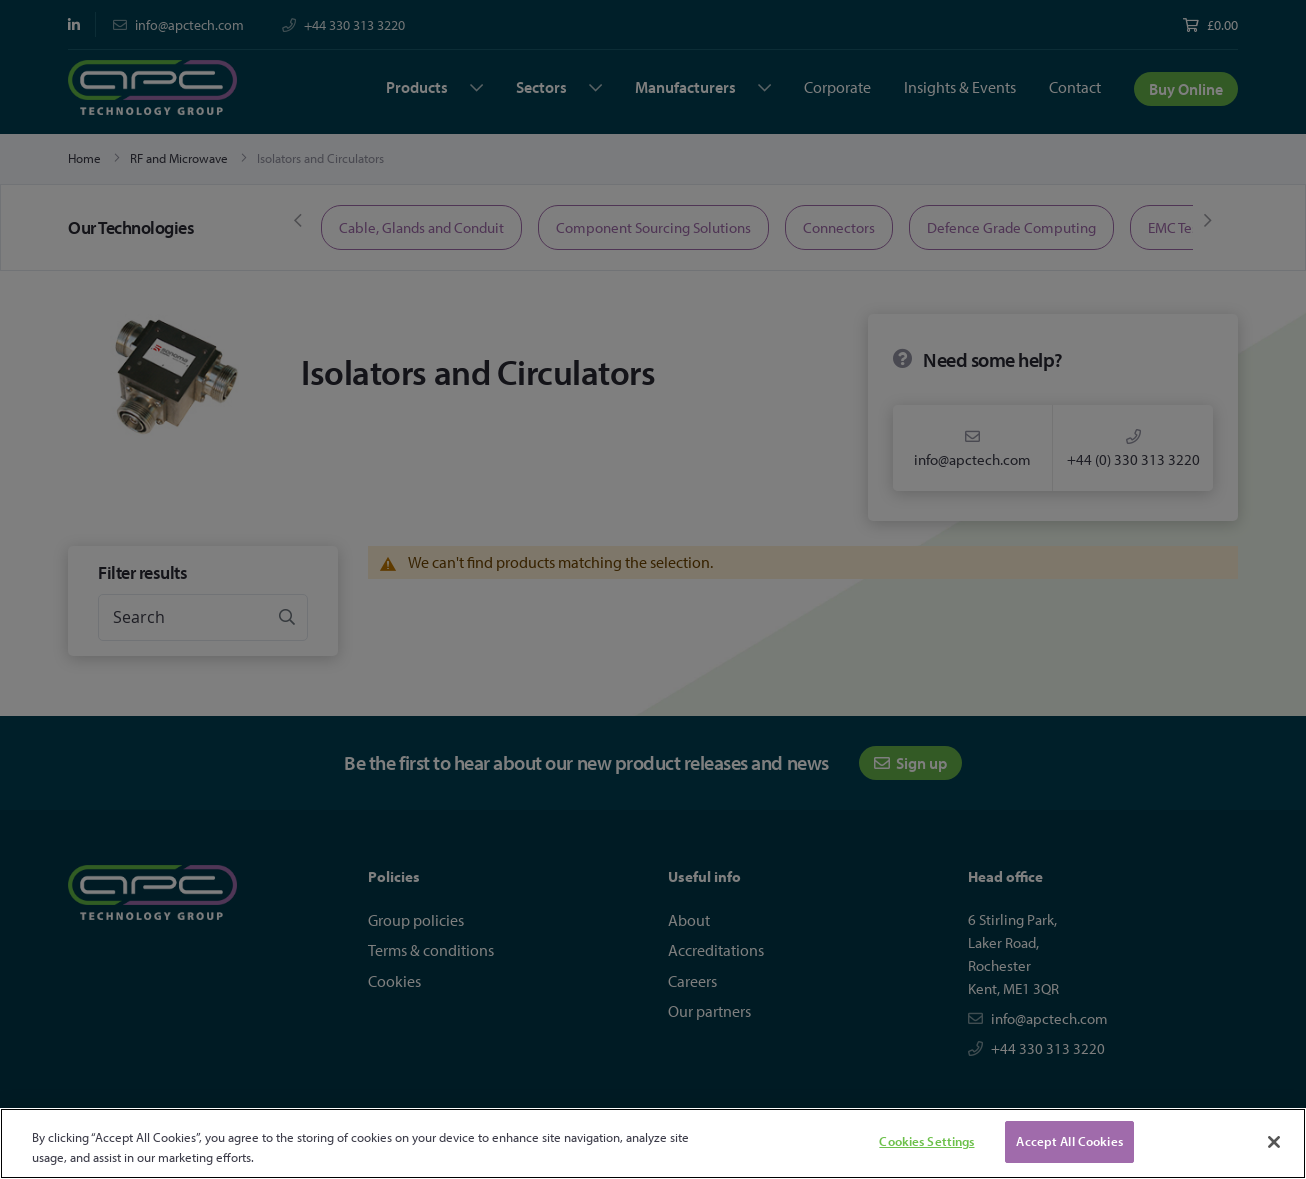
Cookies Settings (926, 1141)
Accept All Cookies (1069, 1141)
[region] (653, 1143)
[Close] (1274, 1142)
